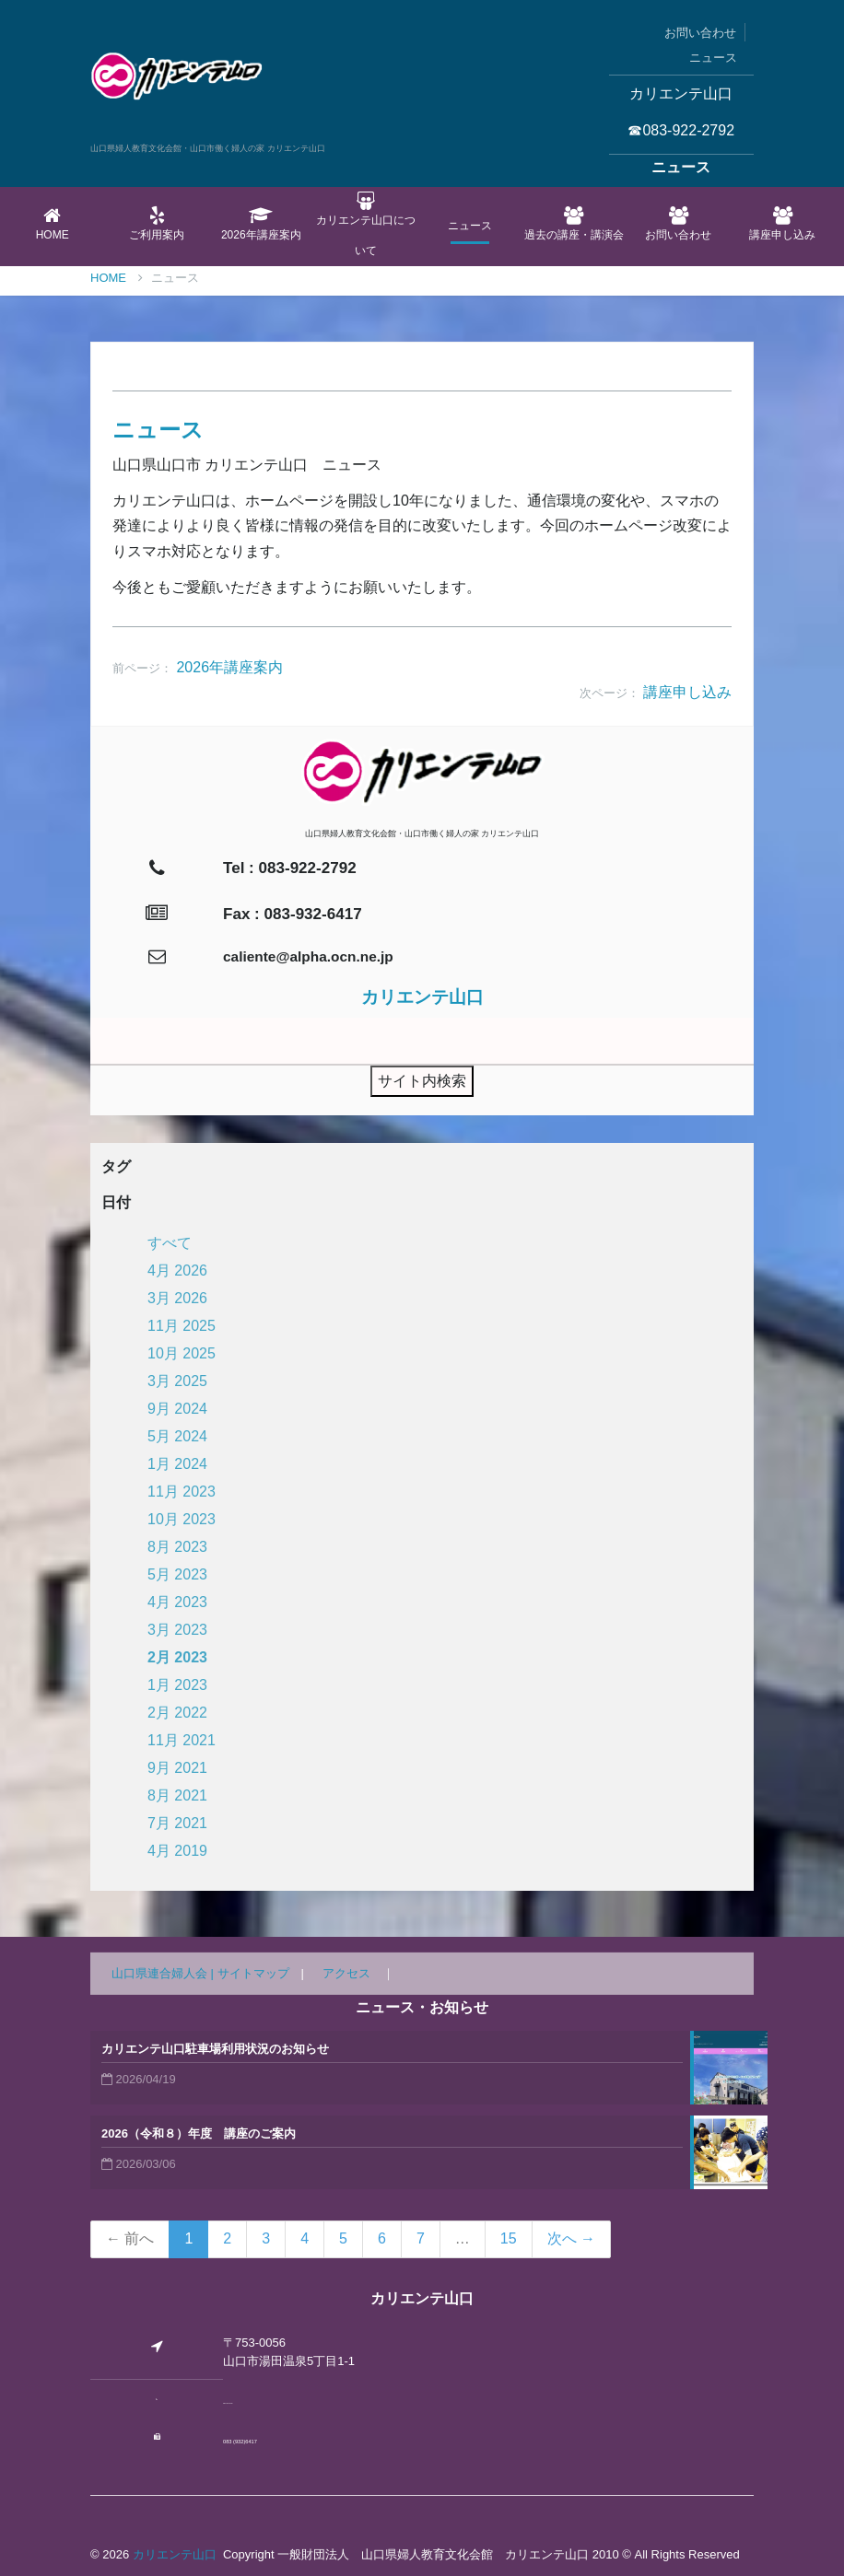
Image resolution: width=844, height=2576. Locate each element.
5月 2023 (177, 1574)
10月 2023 (181, 1519)
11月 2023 (181, 1491)
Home (52, 223)
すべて (169, 1243)
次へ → (571, 2238)
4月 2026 (177, 1270)
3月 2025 (177, 1381)
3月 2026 (177, 1298)
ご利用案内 (156, 223)
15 (508, 2238)
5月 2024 (177, 1436)
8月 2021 (177, 1795)
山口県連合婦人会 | (164, 1973)
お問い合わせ (700, 33)
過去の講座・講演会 (574, 223)
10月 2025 (181, 1353)
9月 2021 (177, 1768)
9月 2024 (177, 1408)
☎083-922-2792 (680, 130)
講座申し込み (783, 223)
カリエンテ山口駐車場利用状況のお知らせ (215, 2049)
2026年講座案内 (261, 223)
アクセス (346, 1973)
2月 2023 (177, 1657)
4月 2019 (177, 1851)
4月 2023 (177, 1602)
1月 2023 (177, 1685)
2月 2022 (177, 1712)
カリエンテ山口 (175, 2554)
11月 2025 (181, 1326)
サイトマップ (253, 1973)
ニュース (713, 57)
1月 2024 (177, 1464)
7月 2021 (177, 1823)
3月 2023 (177, 1630)
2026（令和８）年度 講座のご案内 (198, 2133)
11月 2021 (181, 1740)
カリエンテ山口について (365, 224)
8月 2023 (177, 1547)
